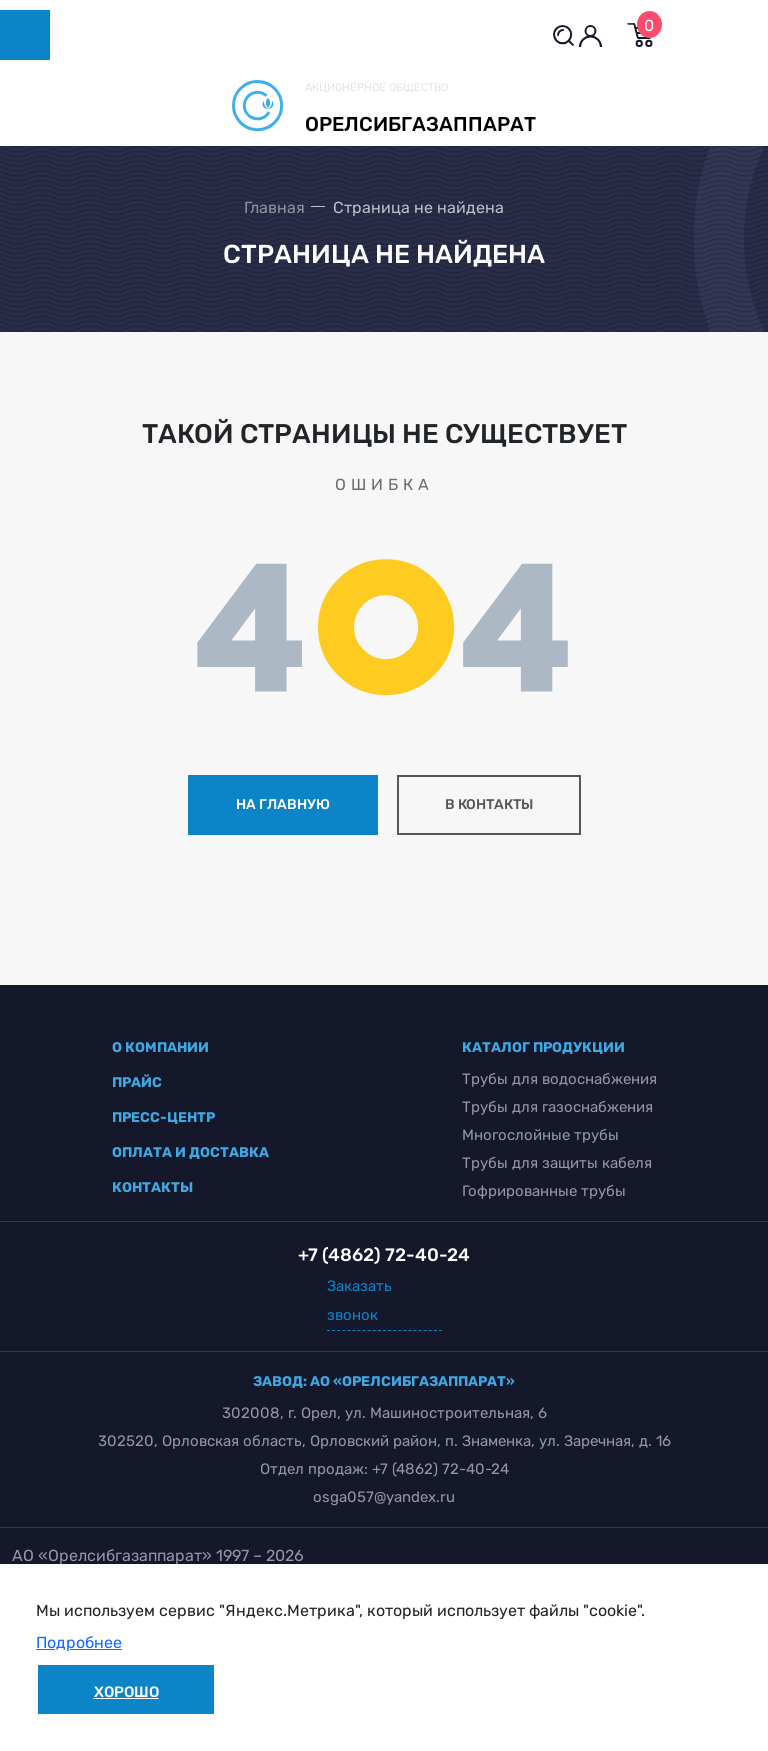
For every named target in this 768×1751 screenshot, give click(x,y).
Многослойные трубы (540, 1135)
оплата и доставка (190, 1152)
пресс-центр (163, 1117)
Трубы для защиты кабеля (557, 1163)
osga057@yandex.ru (384, 1497)
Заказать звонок (359, 1300)
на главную (283, 804)
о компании (160, 1047)
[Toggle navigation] (25, 35)
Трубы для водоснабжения (559, 1079)
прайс (137, 1082)
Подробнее (79, 1642)
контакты (152, 1187)
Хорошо (126, 1692)
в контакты (489, 804)
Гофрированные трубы (544, 1191)
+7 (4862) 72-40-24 (440, 1469)
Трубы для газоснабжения (557, 1107)
